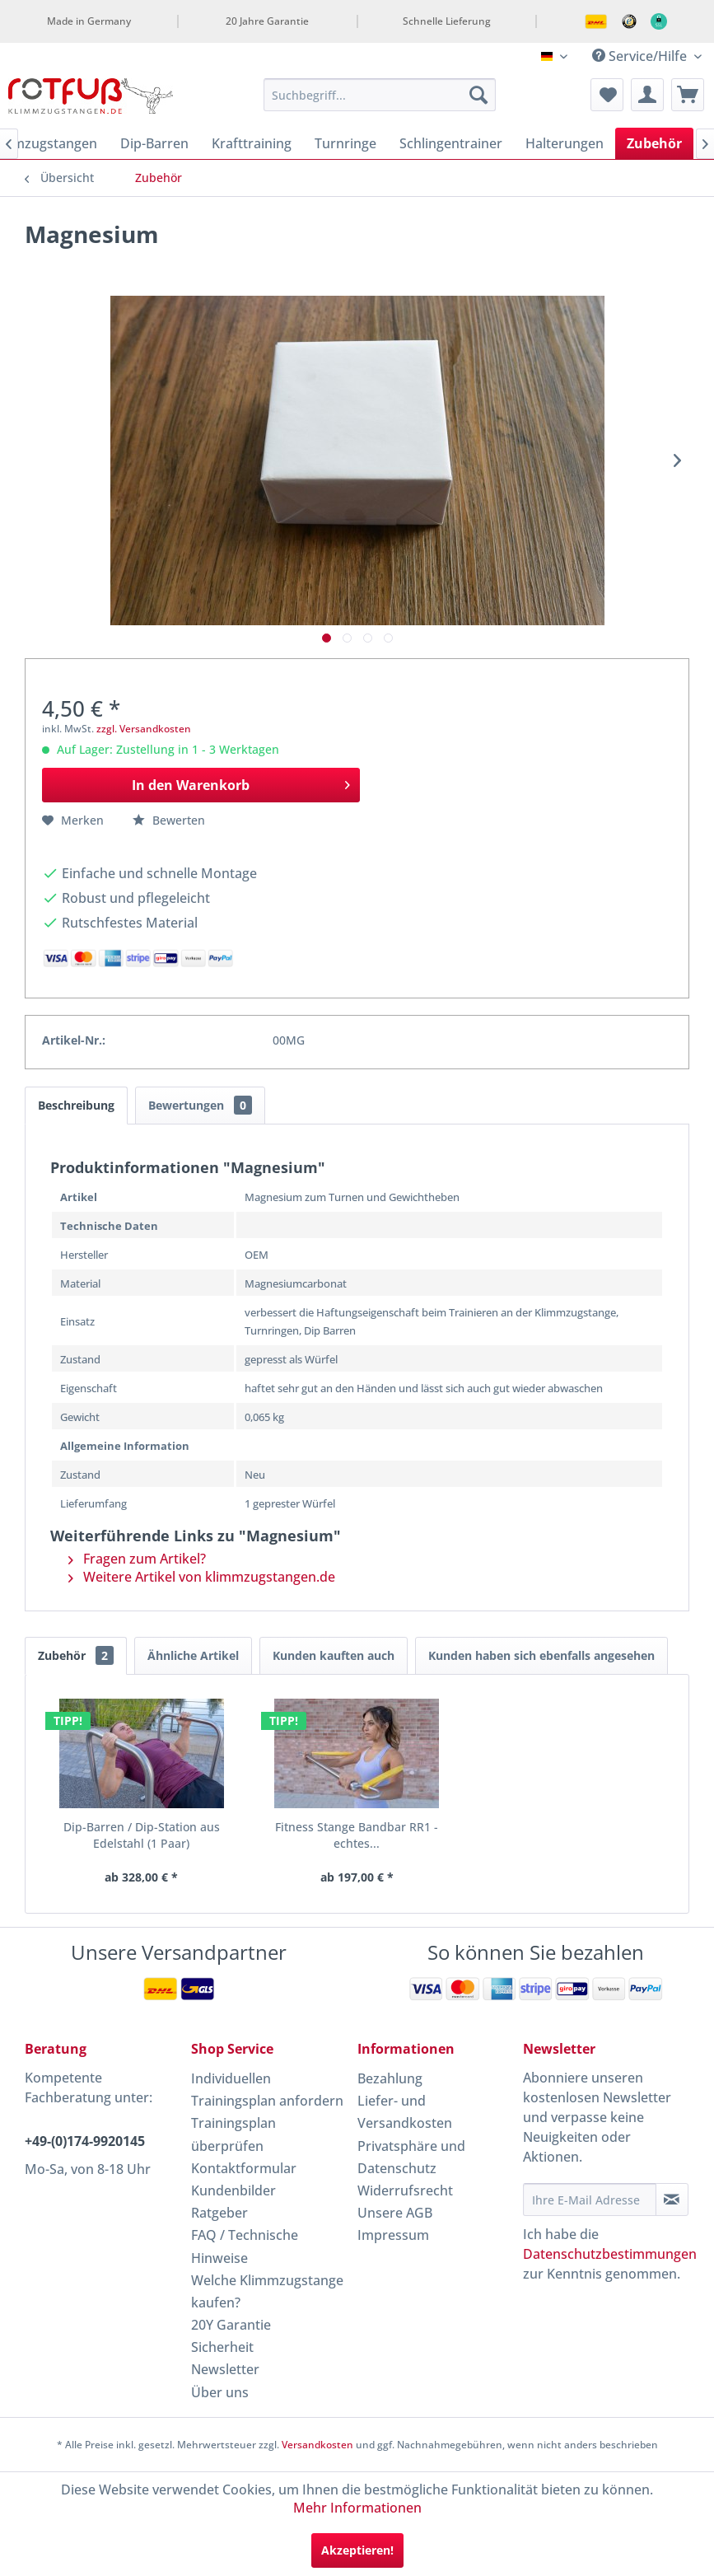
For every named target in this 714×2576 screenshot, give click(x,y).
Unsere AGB (394, 2213)
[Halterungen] (564, 143)
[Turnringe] (345, 143)
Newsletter (225, 2369)
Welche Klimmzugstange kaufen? (267, 2291)
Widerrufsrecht (405, 2190)
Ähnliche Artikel (193, 1655)
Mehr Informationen (357, 2508)
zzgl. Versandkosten (143, 729)
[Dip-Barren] (154, 143)
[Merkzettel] (606, 94)
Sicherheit (222, 2347)
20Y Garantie (231, 2325)
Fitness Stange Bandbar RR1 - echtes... (356, 1835)
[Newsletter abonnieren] (672, 2199)
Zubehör (76, 1655)
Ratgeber (219, 2213)
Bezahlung (389, 2078)
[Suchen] (478, 94)
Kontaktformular (243, 2168)
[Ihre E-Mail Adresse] (589, 2199)
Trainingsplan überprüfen (233, 2134)
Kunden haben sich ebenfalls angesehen (541, 1655)
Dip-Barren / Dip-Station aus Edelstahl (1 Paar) (141, 1835)
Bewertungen (200, 1105)
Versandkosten (317, 2445)
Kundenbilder (233, 2190)
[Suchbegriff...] (380, 94)
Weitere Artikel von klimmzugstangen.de (201, 1577)
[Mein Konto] (647, 94)
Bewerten (169, 820)
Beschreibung (76, 1105)
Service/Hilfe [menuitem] (641, 56)
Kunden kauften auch (333, 1655)
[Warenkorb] (687, 94)
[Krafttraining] (251, 143)
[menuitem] (380, 94)
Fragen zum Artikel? (137, 1559)
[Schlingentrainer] (451, 143)
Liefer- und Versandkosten (404, 2112)
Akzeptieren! (357, 2550)
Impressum (393, 2235)
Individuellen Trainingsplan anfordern (267, 2089)
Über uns (220, 2392)
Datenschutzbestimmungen (610, 2254)
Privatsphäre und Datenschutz (411, 2157)
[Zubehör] (654, 143)
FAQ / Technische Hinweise (244, 2246)
